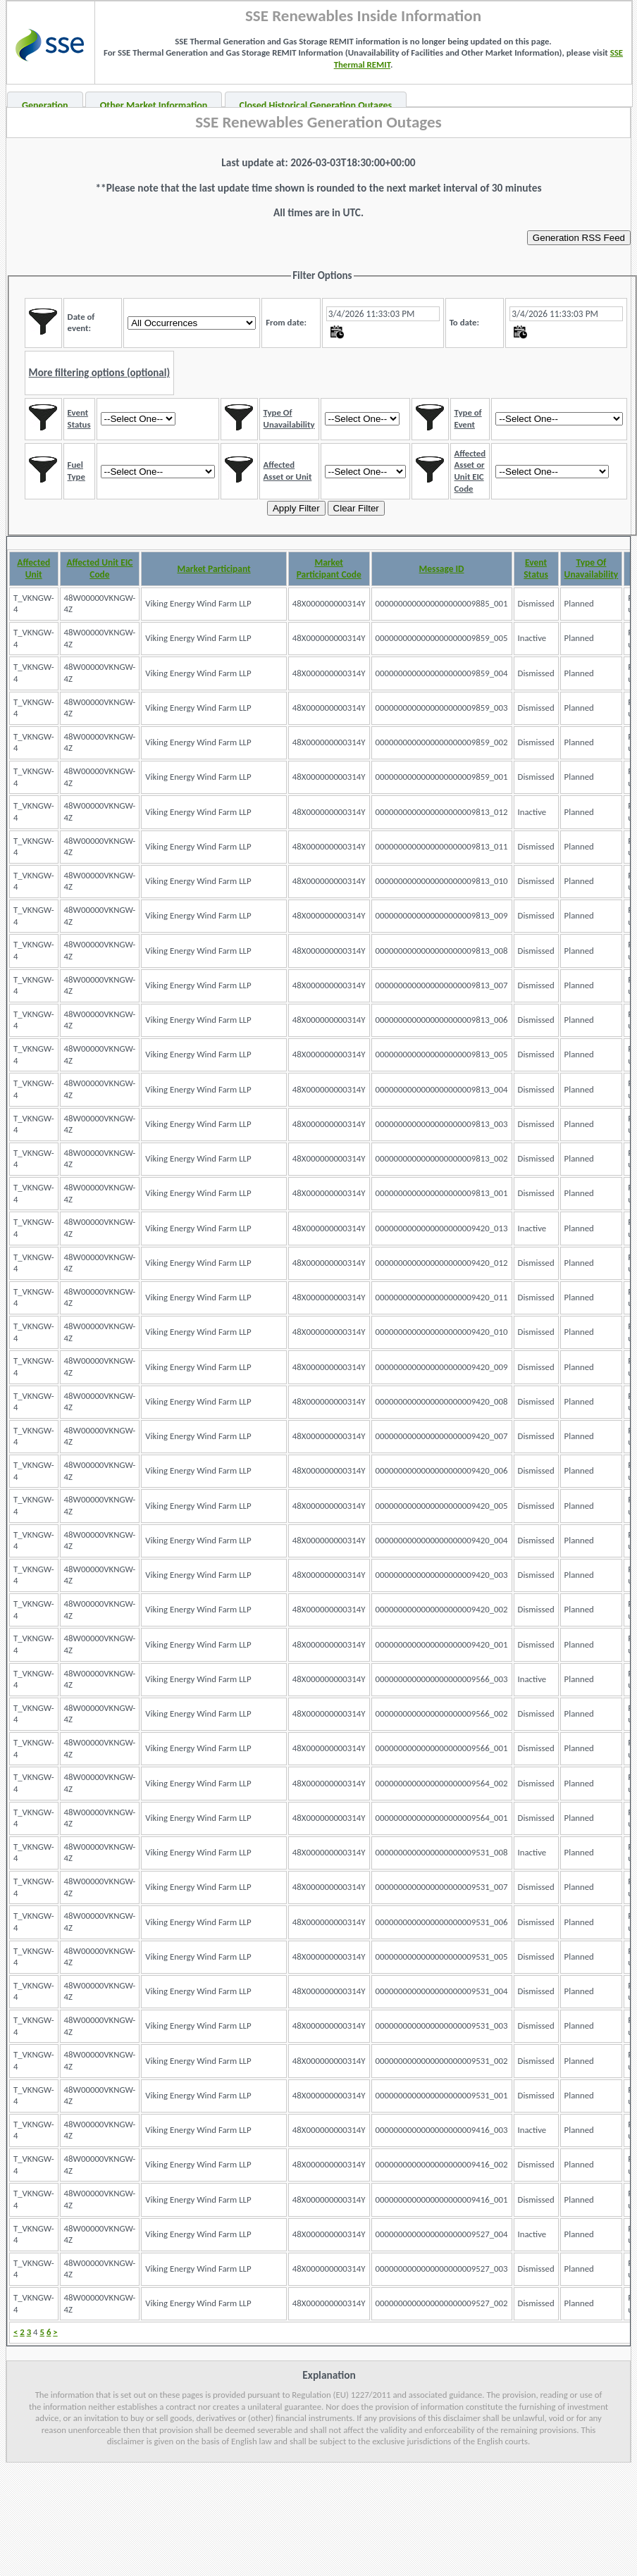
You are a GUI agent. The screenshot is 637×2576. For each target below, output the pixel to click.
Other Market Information (154, 105)
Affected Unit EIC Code (99, 568)
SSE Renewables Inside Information (363, 15)
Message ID (441, 569)
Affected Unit (33, 568)
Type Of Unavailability (591, 568)
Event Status (536, 568)
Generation (45, 105)
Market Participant (213, 569)
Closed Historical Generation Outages (316, 105)
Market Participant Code (329, 568)
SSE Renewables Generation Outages (318, 122)
